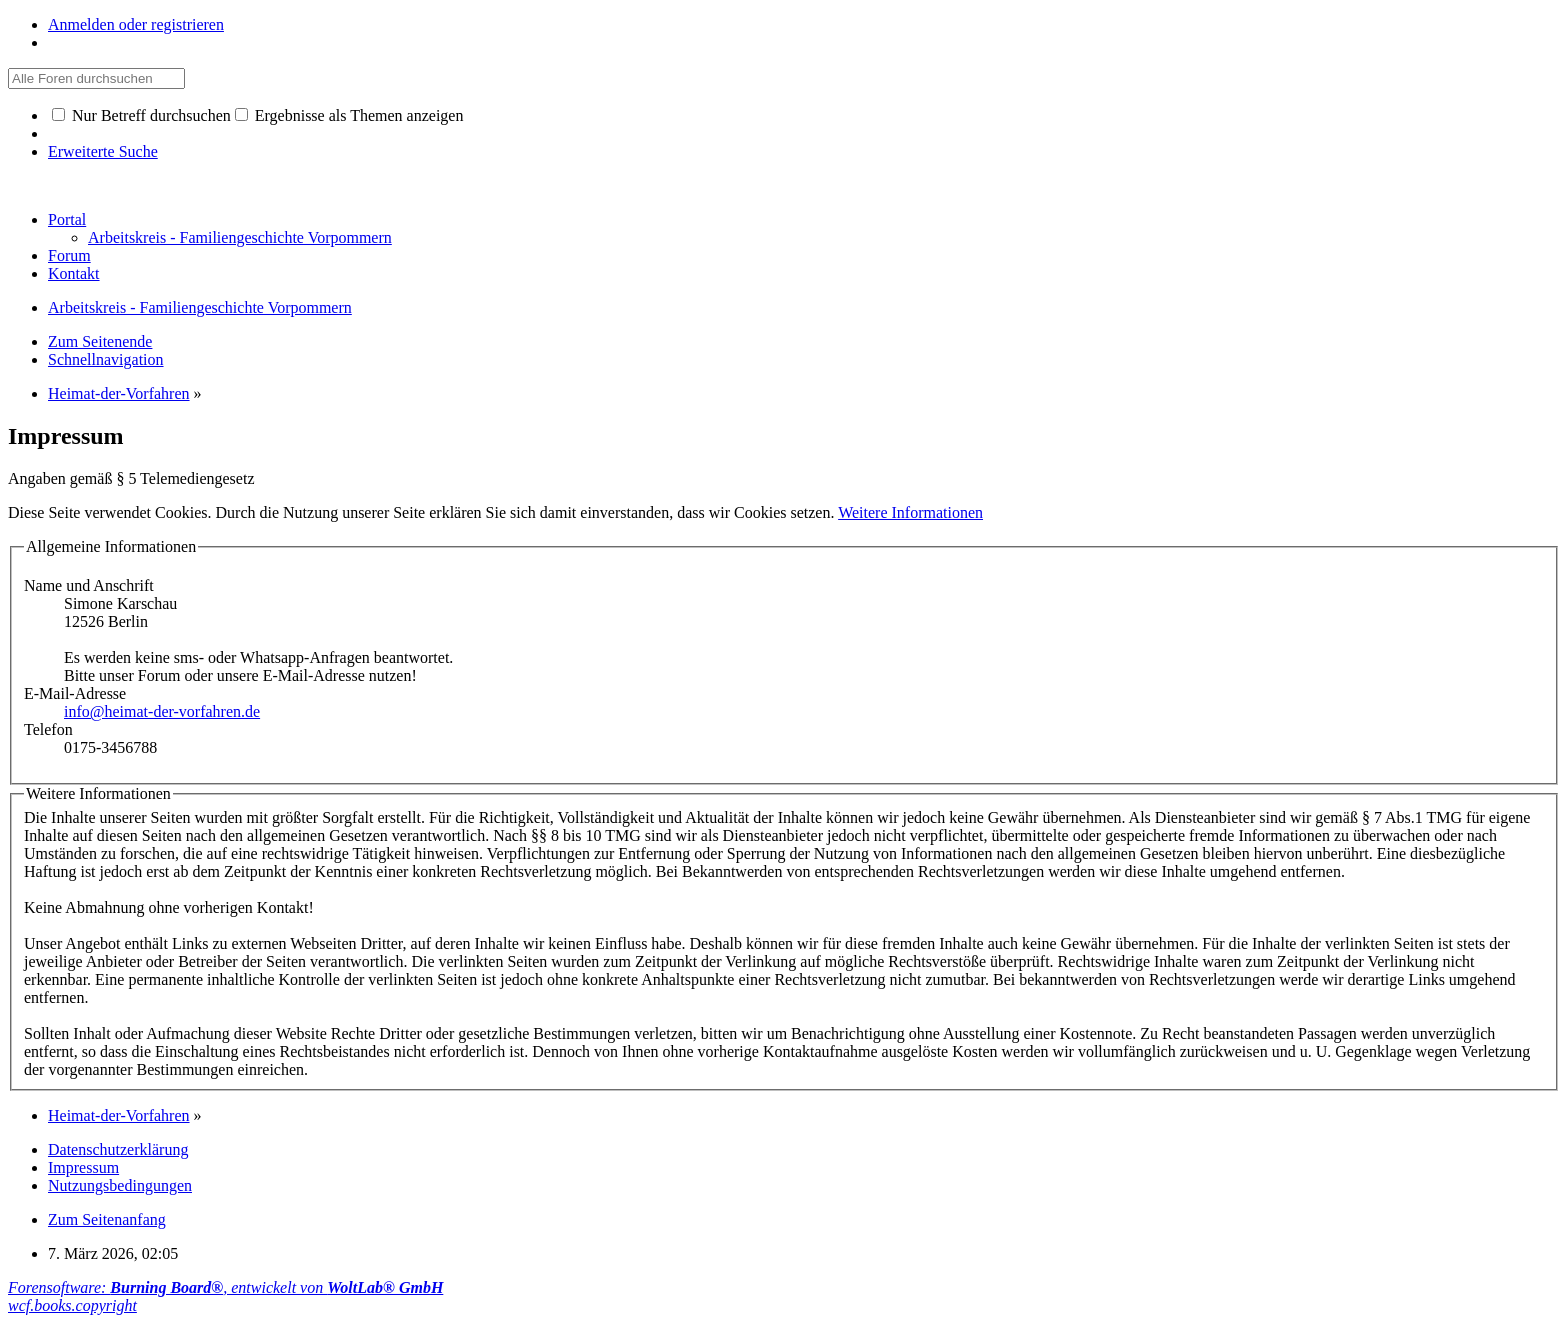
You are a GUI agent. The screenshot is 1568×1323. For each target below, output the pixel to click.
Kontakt (74, 273)
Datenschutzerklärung (118, 1149)
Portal (67, 219)
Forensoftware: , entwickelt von (225, 1287)
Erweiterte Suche (103, 151)
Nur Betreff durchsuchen (141, 115)
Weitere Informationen (910, 512)
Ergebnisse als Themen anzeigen (349, 115)
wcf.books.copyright (72, 1305)
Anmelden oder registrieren (136, 24)
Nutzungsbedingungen (120, 1185)
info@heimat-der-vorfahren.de (162, 711)
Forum (69, 255)
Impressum (83, 1167)
